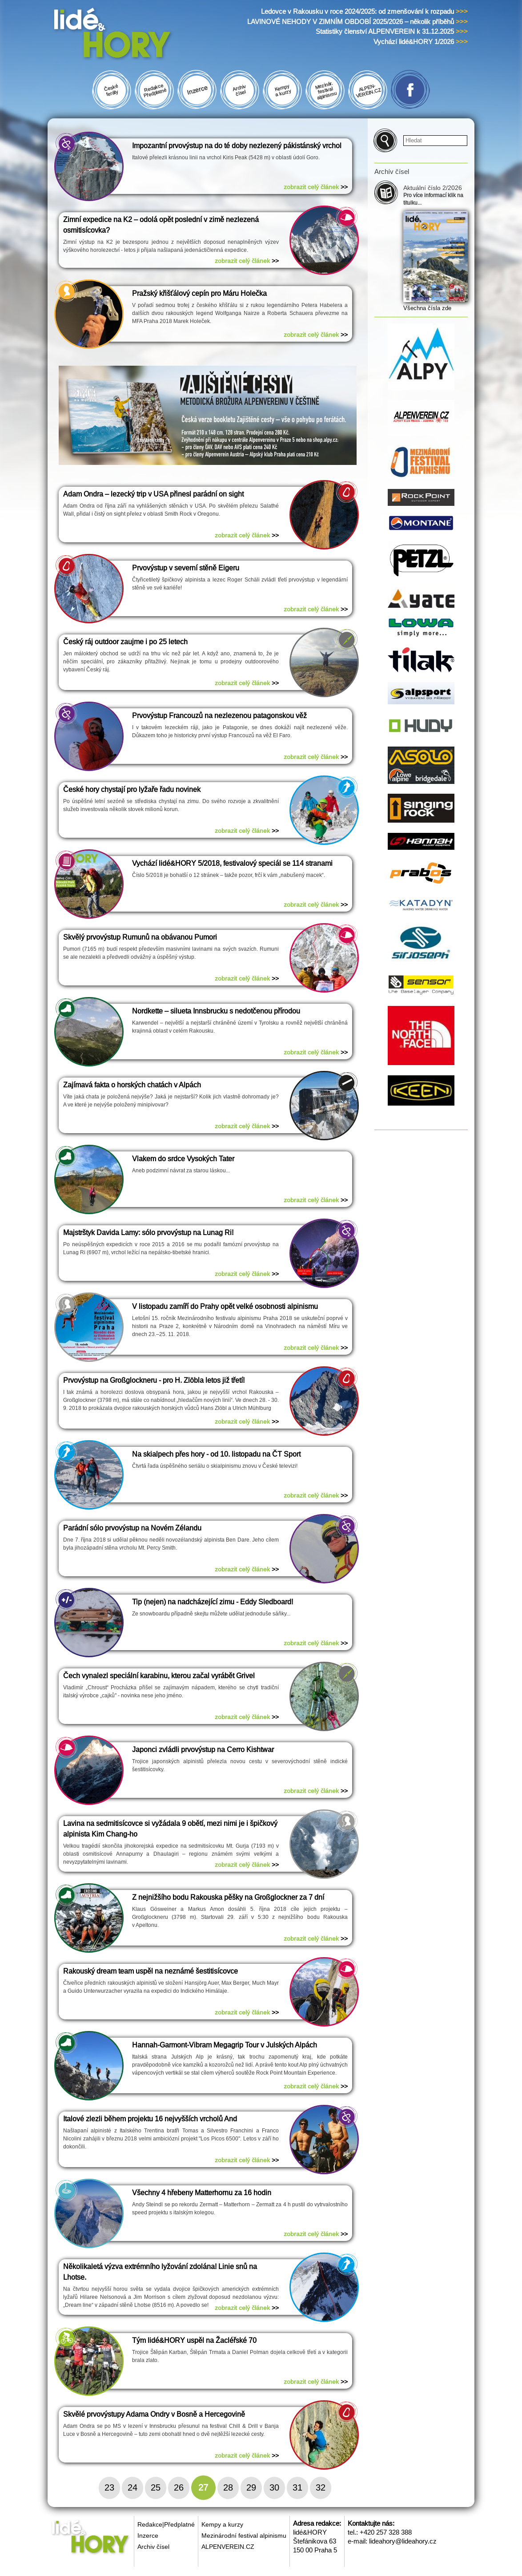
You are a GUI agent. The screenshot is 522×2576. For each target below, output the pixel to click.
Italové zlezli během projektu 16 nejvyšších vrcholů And (150, 2119)
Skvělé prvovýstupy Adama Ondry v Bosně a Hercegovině (154, 2414)
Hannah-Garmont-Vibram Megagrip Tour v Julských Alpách (224, 2045)
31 (297, 2487)
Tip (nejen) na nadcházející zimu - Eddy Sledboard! (212, 1602)
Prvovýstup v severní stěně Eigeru (185, 568)
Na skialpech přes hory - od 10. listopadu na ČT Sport (216, 1454)
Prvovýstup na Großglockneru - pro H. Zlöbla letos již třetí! (154, 1380)
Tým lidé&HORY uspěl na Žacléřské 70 (194, 2340)
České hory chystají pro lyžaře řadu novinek (132, 789)
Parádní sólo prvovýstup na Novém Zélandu (132, 1528)
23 (109, 2487)
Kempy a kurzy (222, 2524)
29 (251, 2487)
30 (274, 2487)
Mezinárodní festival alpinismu (243, 2535)
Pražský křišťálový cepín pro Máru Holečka (199, 293)
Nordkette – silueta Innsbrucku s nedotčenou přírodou (216, 1011)
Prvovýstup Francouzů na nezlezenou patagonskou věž (219, 715)
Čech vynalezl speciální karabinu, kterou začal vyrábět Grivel (159, 1676)
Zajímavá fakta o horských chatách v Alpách (132, 1085)
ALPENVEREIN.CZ (227, 2546)
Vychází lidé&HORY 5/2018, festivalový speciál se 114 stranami (232, 863)
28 (228, 2487)
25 (156, 2487)
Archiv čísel (153, 2546)
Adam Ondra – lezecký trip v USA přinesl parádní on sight (153, 494)
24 (132, 2487)
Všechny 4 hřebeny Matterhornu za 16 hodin (201, 2192)
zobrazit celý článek (316, 186)
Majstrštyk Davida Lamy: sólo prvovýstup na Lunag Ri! (148, 1232)
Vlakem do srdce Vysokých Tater (183, 1159)
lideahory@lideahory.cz (403, 2541)
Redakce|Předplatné (166, 2524)
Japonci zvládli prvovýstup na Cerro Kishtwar (203, 1749)
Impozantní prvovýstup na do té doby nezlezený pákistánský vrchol (236, 145)
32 (320, 2487)
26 (179, 2487)
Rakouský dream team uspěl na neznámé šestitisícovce (150, 1971)
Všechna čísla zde (427, 308)
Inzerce (147, 2535)
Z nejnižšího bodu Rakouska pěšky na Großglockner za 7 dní (228, 1897)
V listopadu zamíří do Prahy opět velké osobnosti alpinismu (225, 1306)
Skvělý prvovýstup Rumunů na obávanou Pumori (140, 937)
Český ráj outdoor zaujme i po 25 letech (125, 642)
